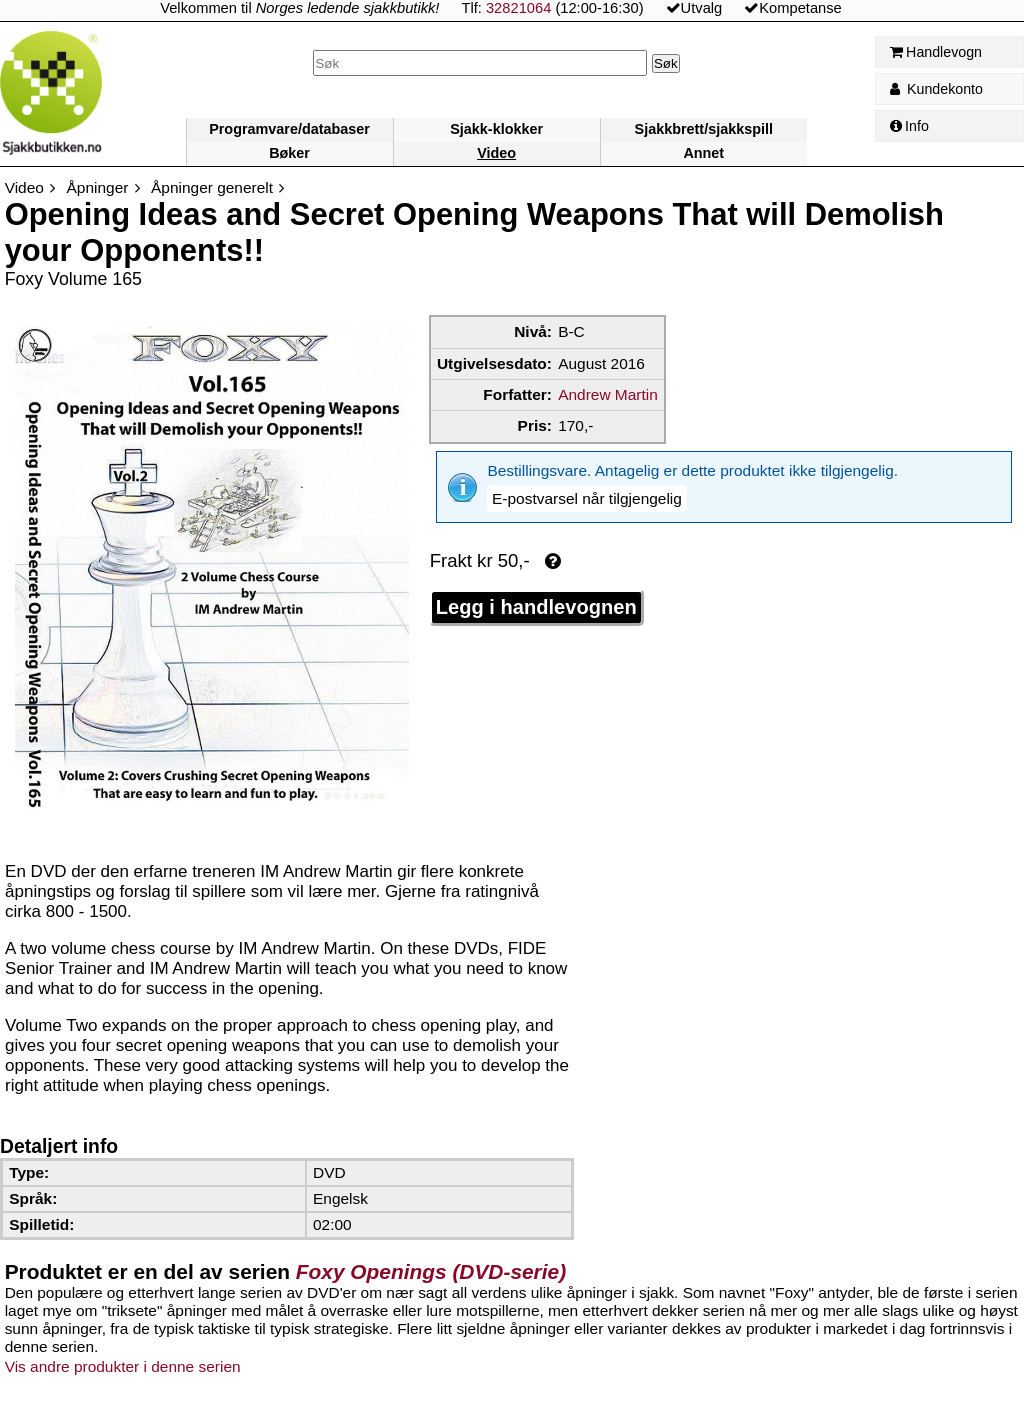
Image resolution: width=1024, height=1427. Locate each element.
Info (909, 126)
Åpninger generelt (212, 187)
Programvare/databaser (289, 129)
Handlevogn (936, 52)
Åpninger (98, 187)
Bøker (289, 153)
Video (496, 153)
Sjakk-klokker (496, 129)
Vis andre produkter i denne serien (123, 1366)
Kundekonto (936, 89)
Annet (703, 153)
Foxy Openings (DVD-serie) (431, 1271)
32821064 (518, 8)
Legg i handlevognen (536, 575)
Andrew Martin (608, 394)
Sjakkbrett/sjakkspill (704, 129)
